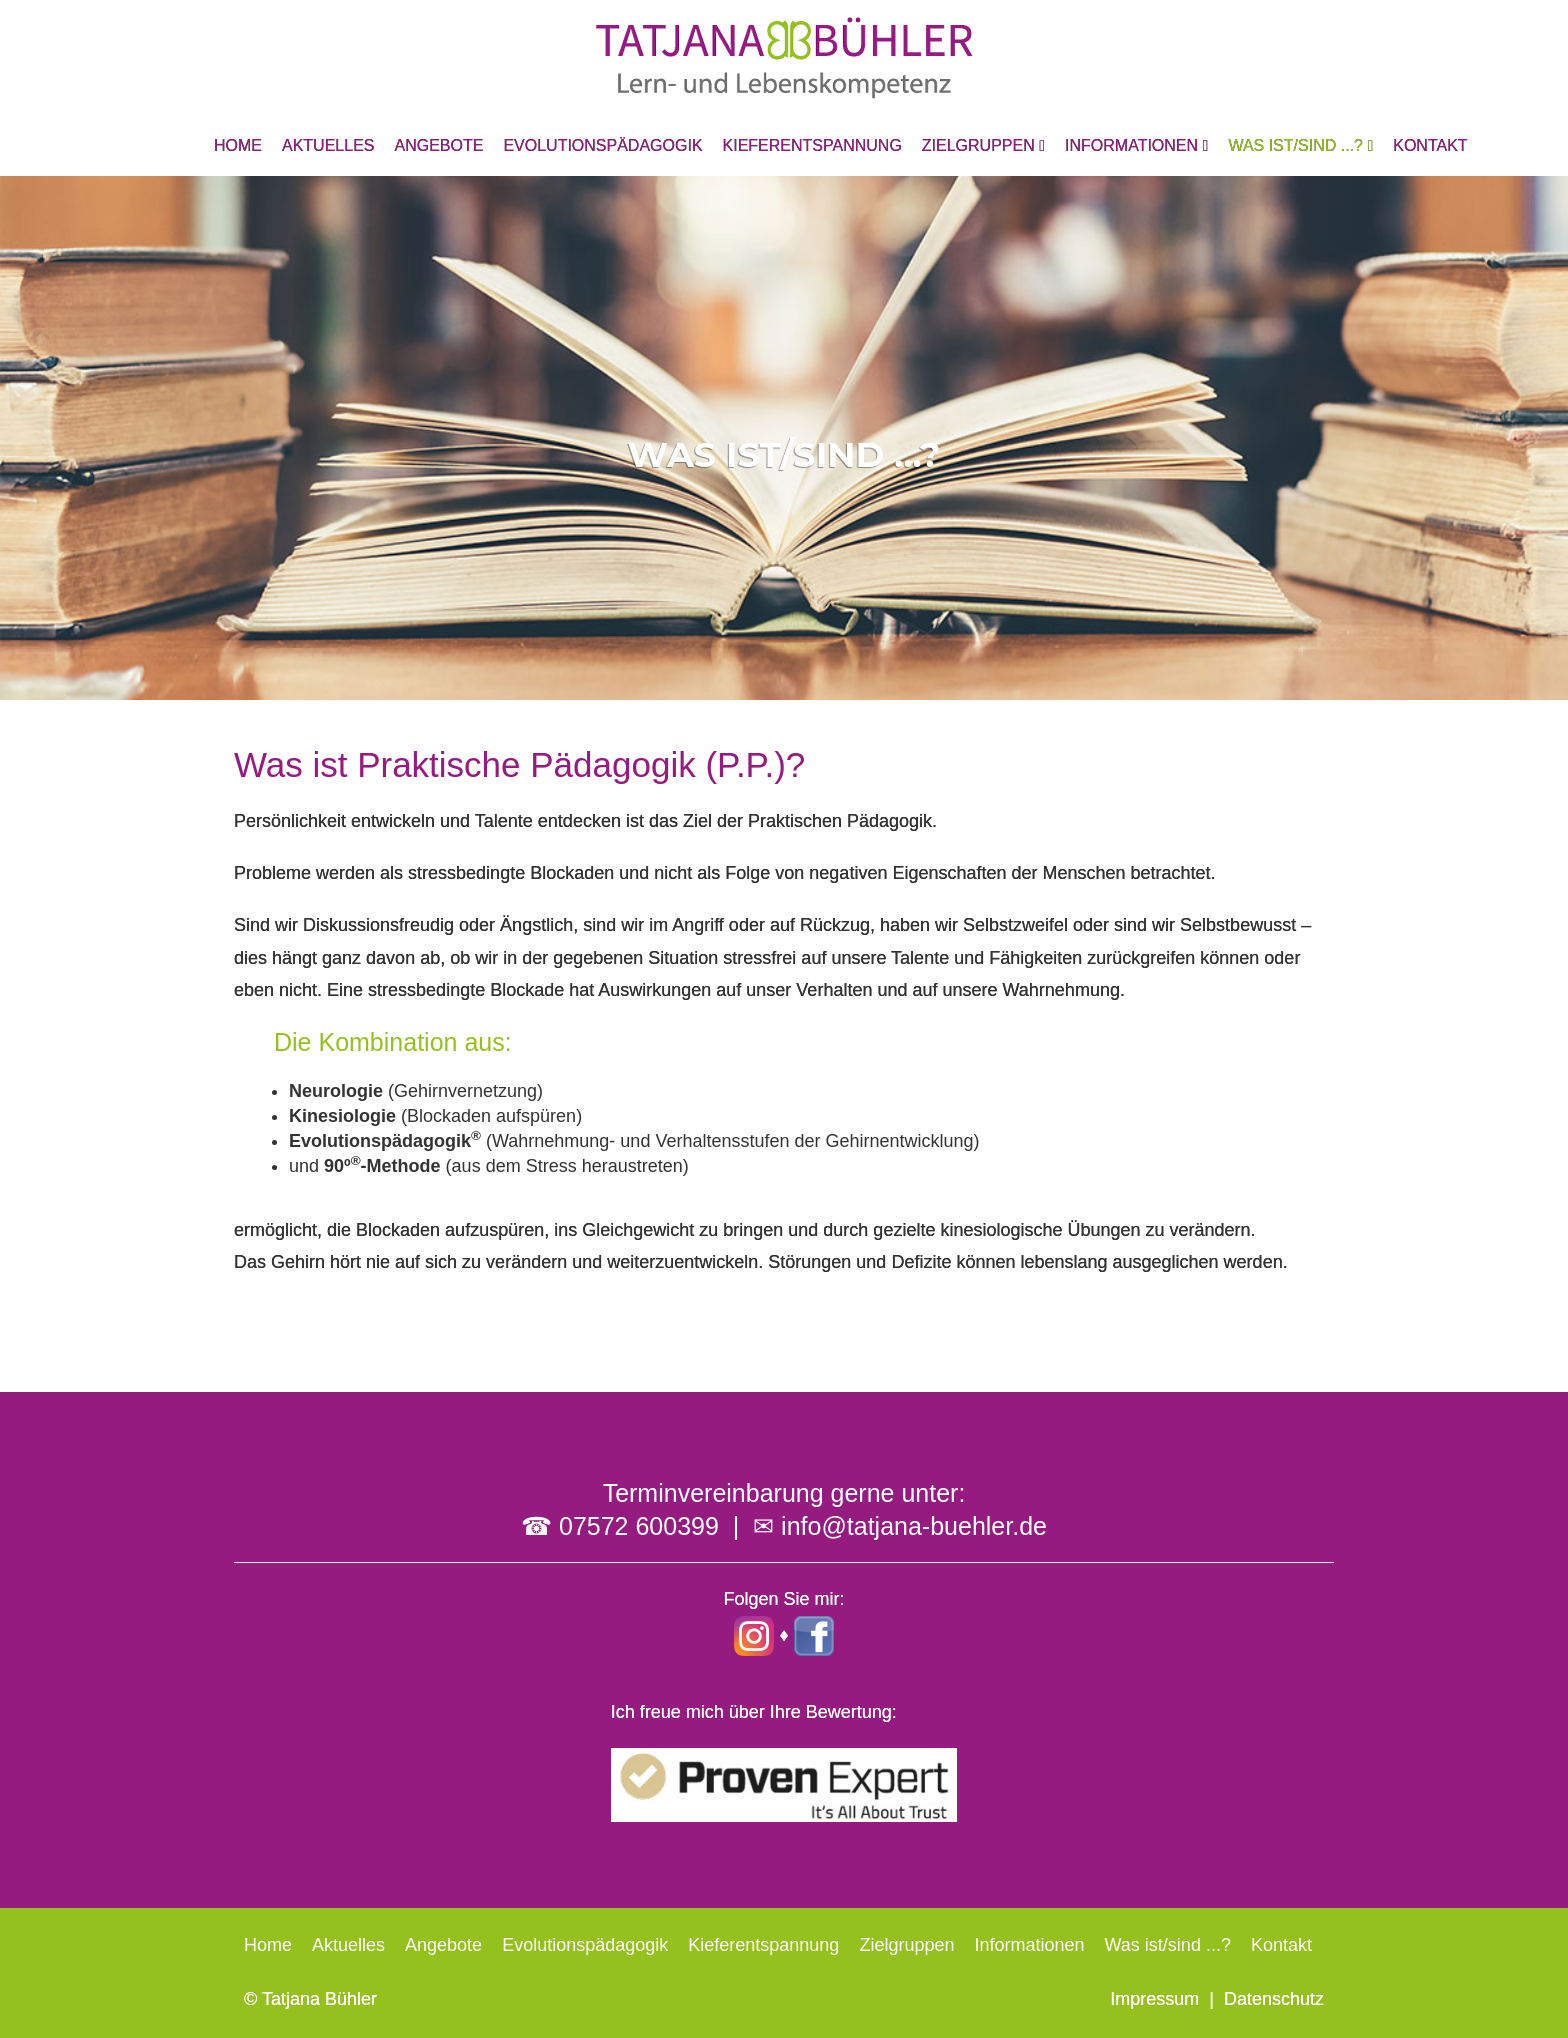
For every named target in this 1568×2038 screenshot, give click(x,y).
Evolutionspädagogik (602, 145)
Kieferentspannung (812, 145)
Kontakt (1430, 145)
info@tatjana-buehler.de (914, 1526)
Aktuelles (328, 145)
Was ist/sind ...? (1300, 145)
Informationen (1136, 145)
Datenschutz (1274, 1999)
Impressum (1154, 1999)
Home (238, 145)
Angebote (438, 145)
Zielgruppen (983, 145)
